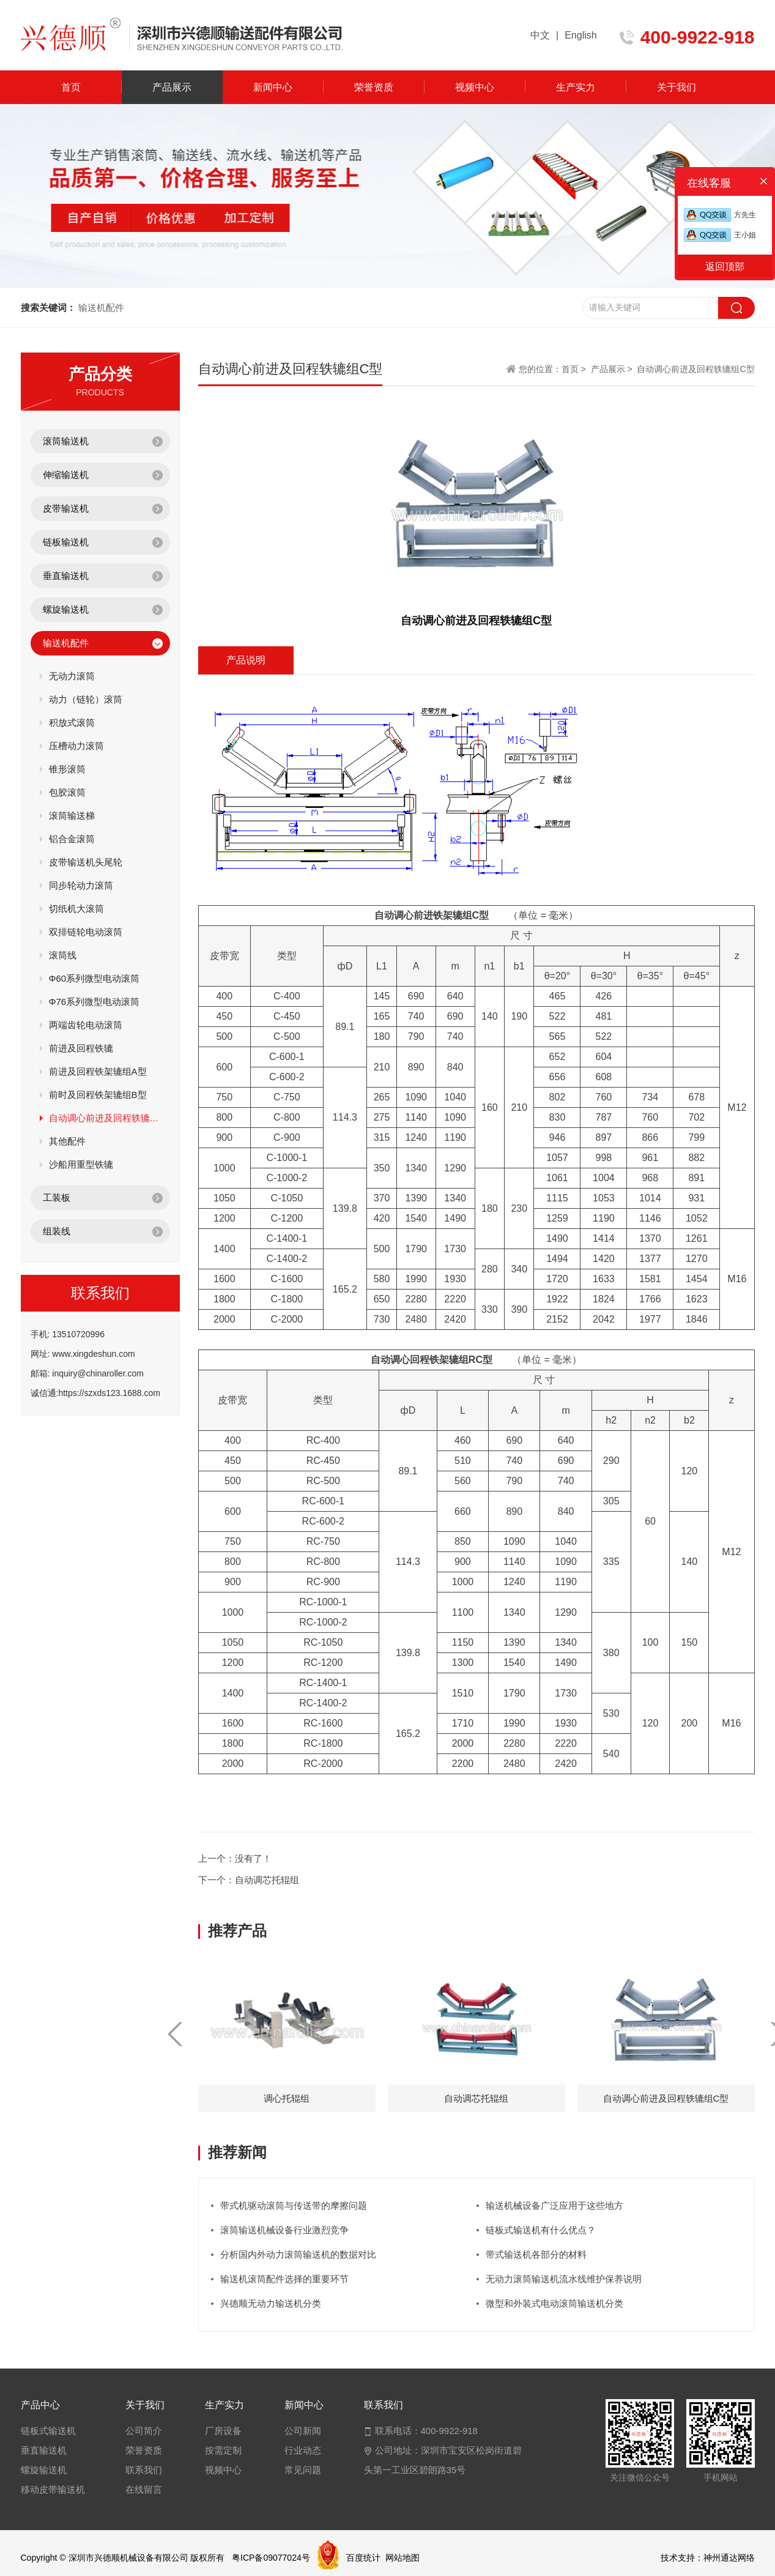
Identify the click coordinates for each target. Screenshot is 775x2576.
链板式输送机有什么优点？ (541, 2230)
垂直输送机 (66, 575)
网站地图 (402, 2558)
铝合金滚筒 (72, 839)
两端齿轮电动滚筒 (85, 1025)
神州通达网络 (729, 2558)
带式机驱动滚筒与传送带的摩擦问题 (293, 2205)
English (580, 35)
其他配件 (67, 1141)
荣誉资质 (373, 87)
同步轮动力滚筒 (81, 885)
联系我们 (143, 2470)
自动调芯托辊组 (267, 1880)
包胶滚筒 (67, 792)
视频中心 (474, 87)
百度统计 (363, 2558)
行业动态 (302, 2450)
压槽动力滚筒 (76, 746)
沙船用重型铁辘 (81, 1164)
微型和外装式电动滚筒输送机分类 (554, 2303)
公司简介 (143, 2430)
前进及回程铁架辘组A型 (98, 1071)
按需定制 (223, 2450)
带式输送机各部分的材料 (536, 2254)
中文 (540, 35)
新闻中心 (272, 87)
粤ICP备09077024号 (271, 2558)
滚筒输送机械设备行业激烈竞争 (284, 2230)
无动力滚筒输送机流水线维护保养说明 (564, 2279)
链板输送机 (66, 542)
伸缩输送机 (66, 474)
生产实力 (575, 87)
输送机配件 (66, 643)
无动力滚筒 (72, 676)
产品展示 (171, 87)
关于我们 (676, 87)
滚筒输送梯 (72, 815)
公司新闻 (302, 2430)
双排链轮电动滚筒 (85, 932)
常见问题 (302, 2470)
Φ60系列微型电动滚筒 (94, 978)
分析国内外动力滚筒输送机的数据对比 (298, 2254)
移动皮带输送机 (53, 2489)
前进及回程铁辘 (81, 1048)
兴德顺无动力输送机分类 (270, 2303)
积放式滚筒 (72, 722)
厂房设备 (223, 2430)
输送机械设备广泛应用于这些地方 (554, 2205)
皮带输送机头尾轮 (85, 862)
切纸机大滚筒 (76, 908)
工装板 (56, 1197)
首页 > (575, 369)
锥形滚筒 (67, 769)
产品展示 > (611, 369)
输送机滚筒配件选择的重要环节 (284, 2279)
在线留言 (143, 2489)
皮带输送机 (66, 508)
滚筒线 (62, 955)
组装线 (56, 1231)
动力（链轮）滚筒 (85, 699)
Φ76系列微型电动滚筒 (94, 1001)
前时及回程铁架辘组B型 (98, 1094)
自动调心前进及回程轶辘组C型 (105, 1118)
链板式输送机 (48, 2430)
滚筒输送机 (66, 441)
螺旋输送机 (66, 609)
